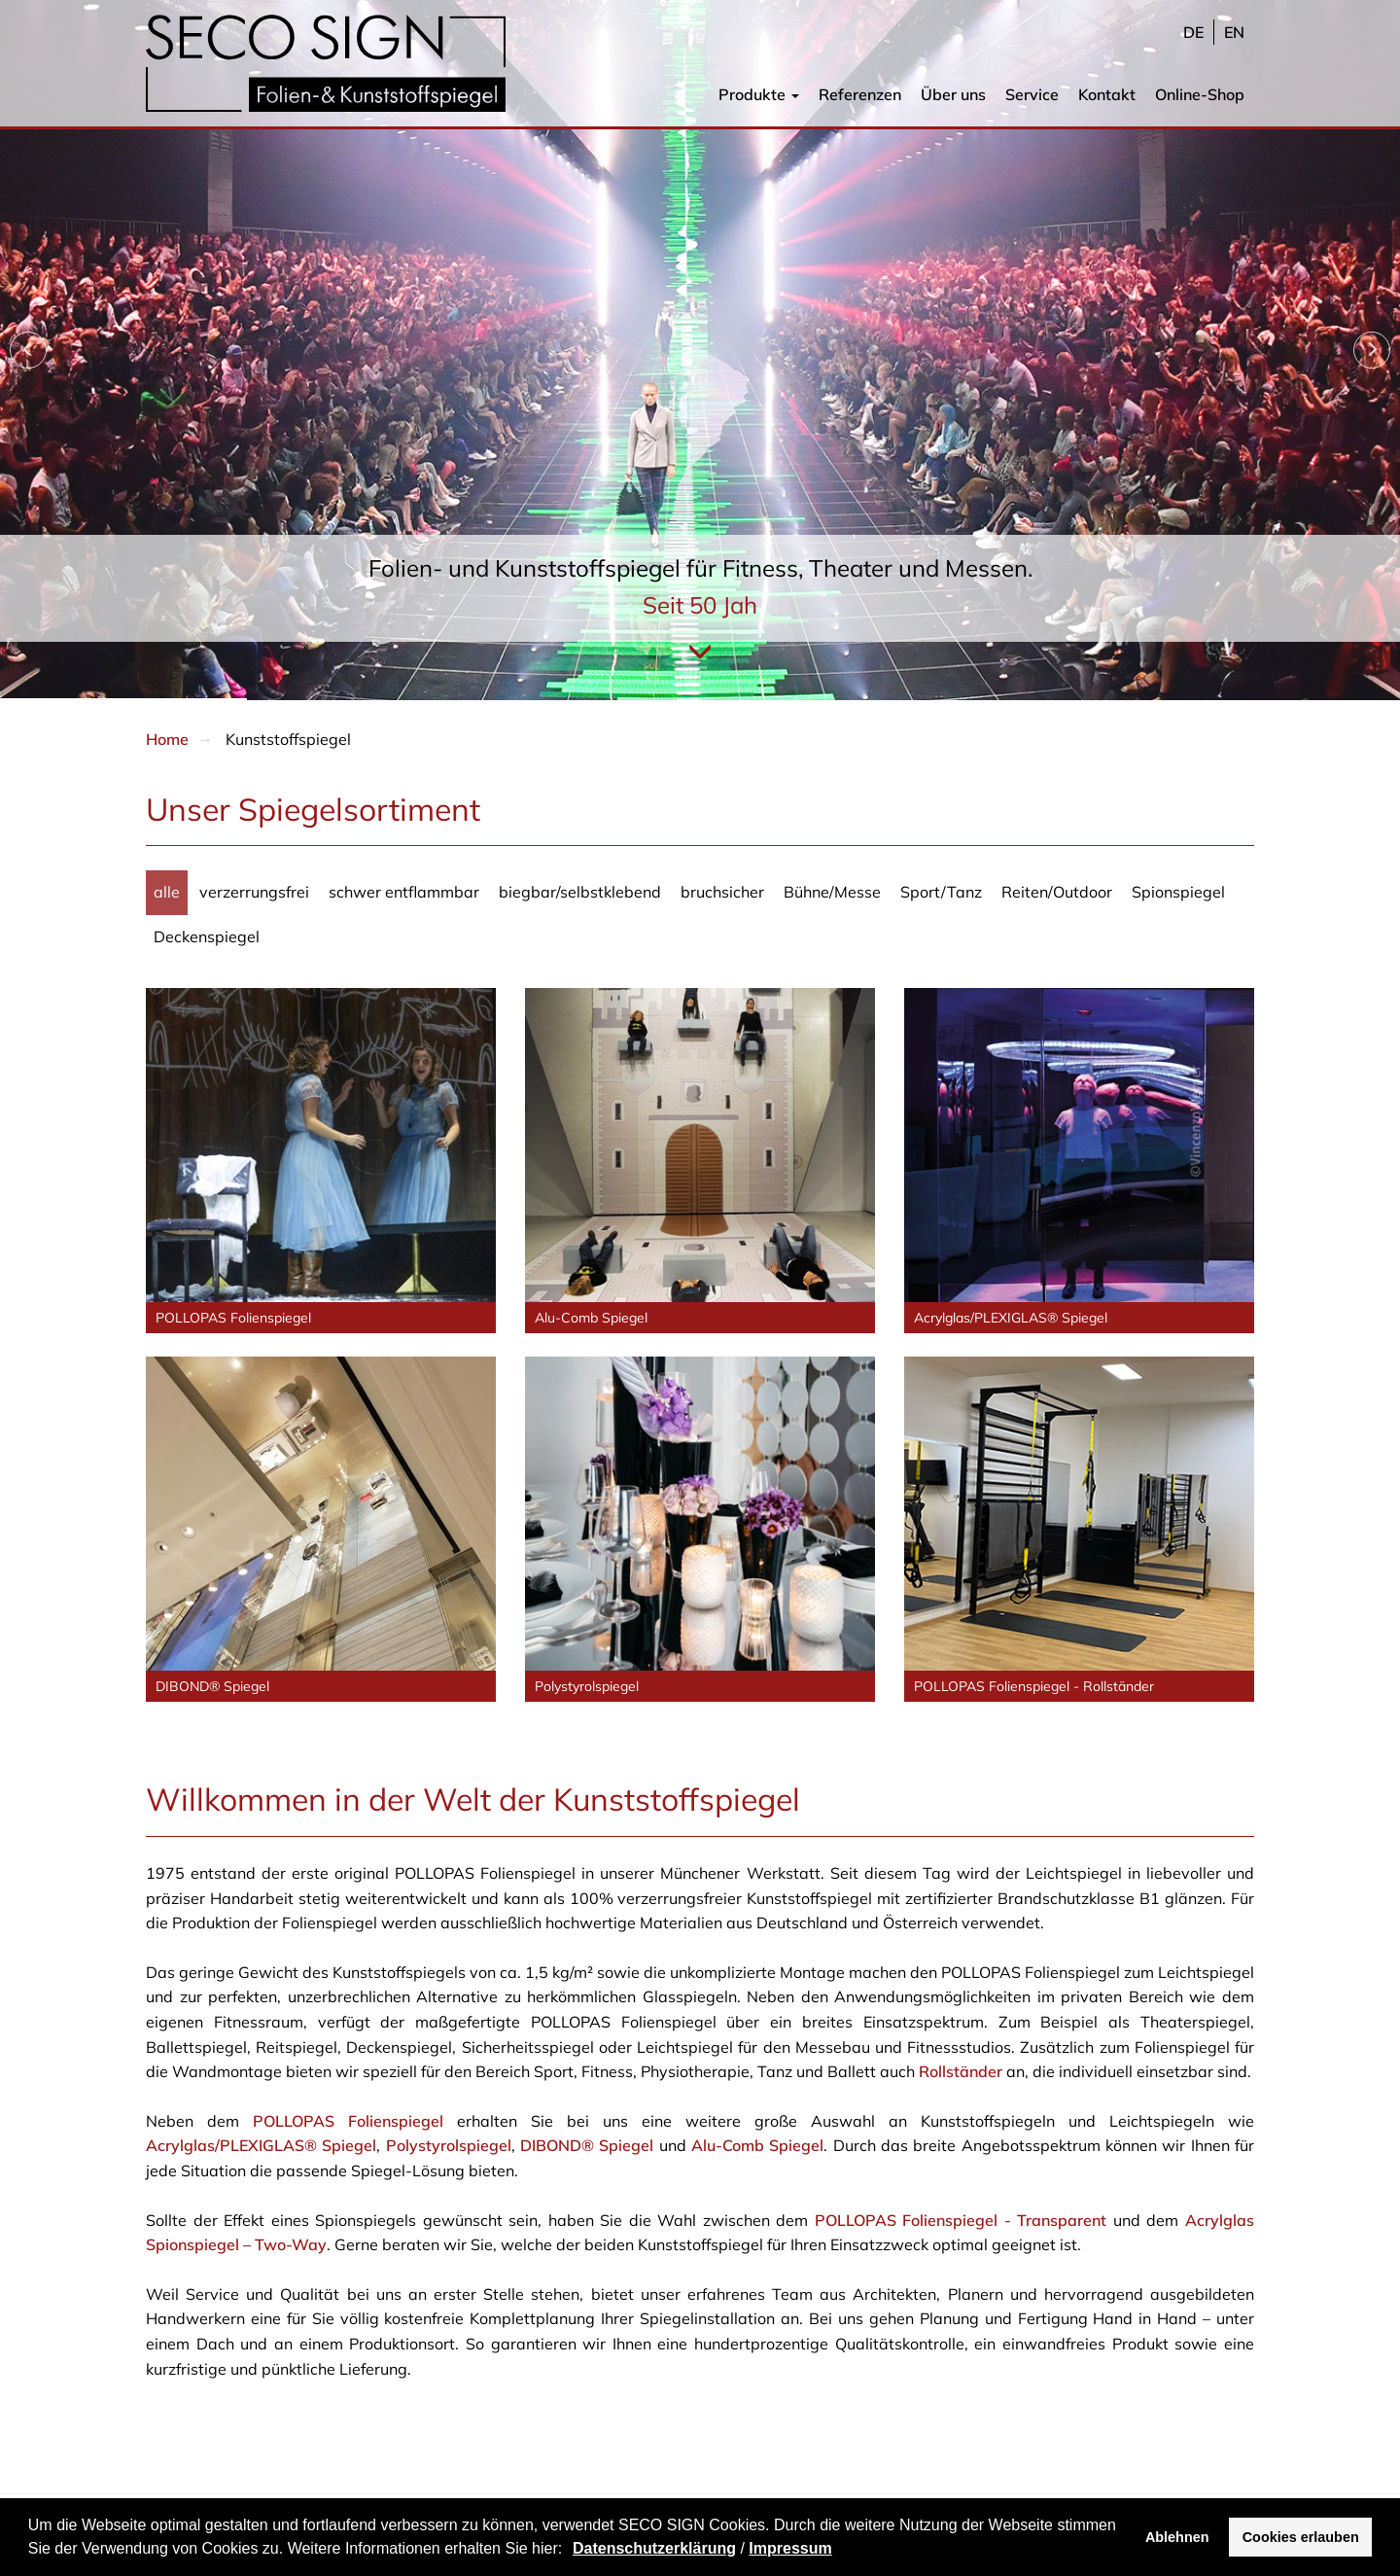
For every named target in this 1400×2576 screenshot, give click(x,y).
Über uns (953, 94)
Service (1032, 94)
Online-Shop (1199, 94)
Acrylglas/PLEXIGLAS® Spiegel (261, 2145)
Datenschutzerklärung (654, 2548)
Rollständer (960, 2071)
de (1193, 32)
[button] (570, 2551)
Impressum (790, 2548)
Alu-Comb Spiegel (757, 2145)
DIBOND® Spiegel (586, 2145)
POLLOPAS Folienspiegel (348, 2121)
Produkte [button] (758, 94)
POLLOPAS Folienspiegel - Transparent (961, 2220)
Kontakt (1107, 94)
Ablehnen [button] (1177, 2537)
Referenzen (860, 94)
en (1234, 32)
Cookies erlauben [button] (1300, 2537)
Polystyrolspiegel (448, 2145)
